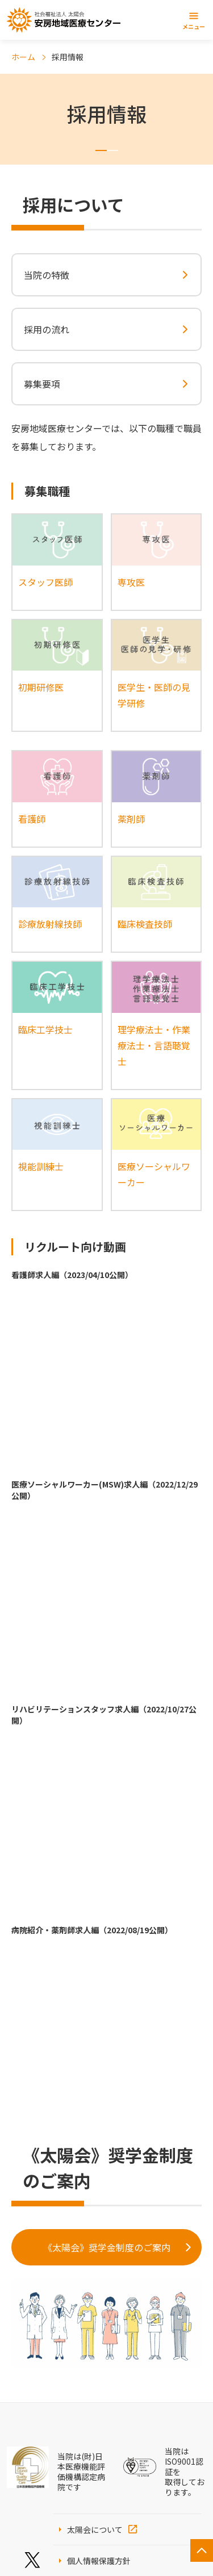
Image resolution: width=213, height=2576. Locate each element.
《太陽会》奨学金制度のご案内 (106, 2247)
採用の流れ (46, 329)
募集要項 (42, 384)
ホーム (23, 56)
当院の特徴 (46, 275)
